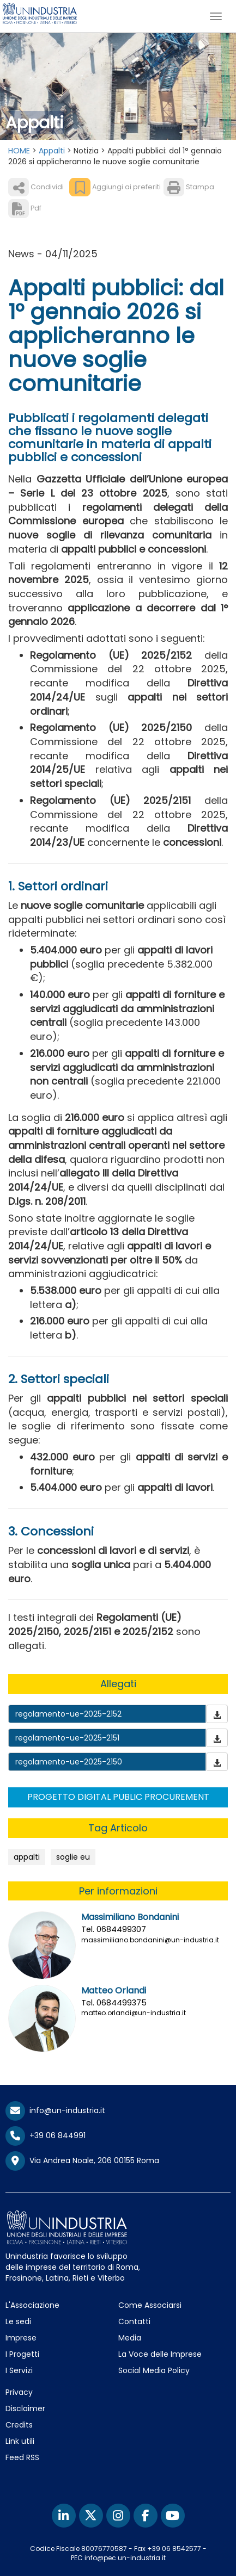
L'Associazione (32, 2305)
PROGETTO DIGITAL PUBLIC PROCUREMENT (118, 1797)
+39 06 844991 (45, 2135)
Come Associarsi (149, 2305)
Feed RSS (22, 2457)
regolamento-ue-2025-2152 (68, 1713)
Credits (19, 2424)
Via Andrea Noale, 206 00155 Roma (82, 2161)
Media (129, 2337)
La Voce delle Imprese (160, 2354)
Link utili (19, 2441)
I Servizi (19, 2370)
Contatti (134, 2321)
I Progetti (22, 2354)
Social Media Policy (154, 2370)
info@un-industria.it (55, 2110)
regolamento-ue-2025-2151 (67, 1737)
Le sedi (18, 2321)
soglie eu (73, 1857)
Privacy (19, 2392)
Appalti (52, 150)
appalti (27, 1857)
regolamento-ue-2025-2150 (68, 1761)
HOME (19, 150)
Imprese (21, 2337)
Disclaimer (25, 2408)
